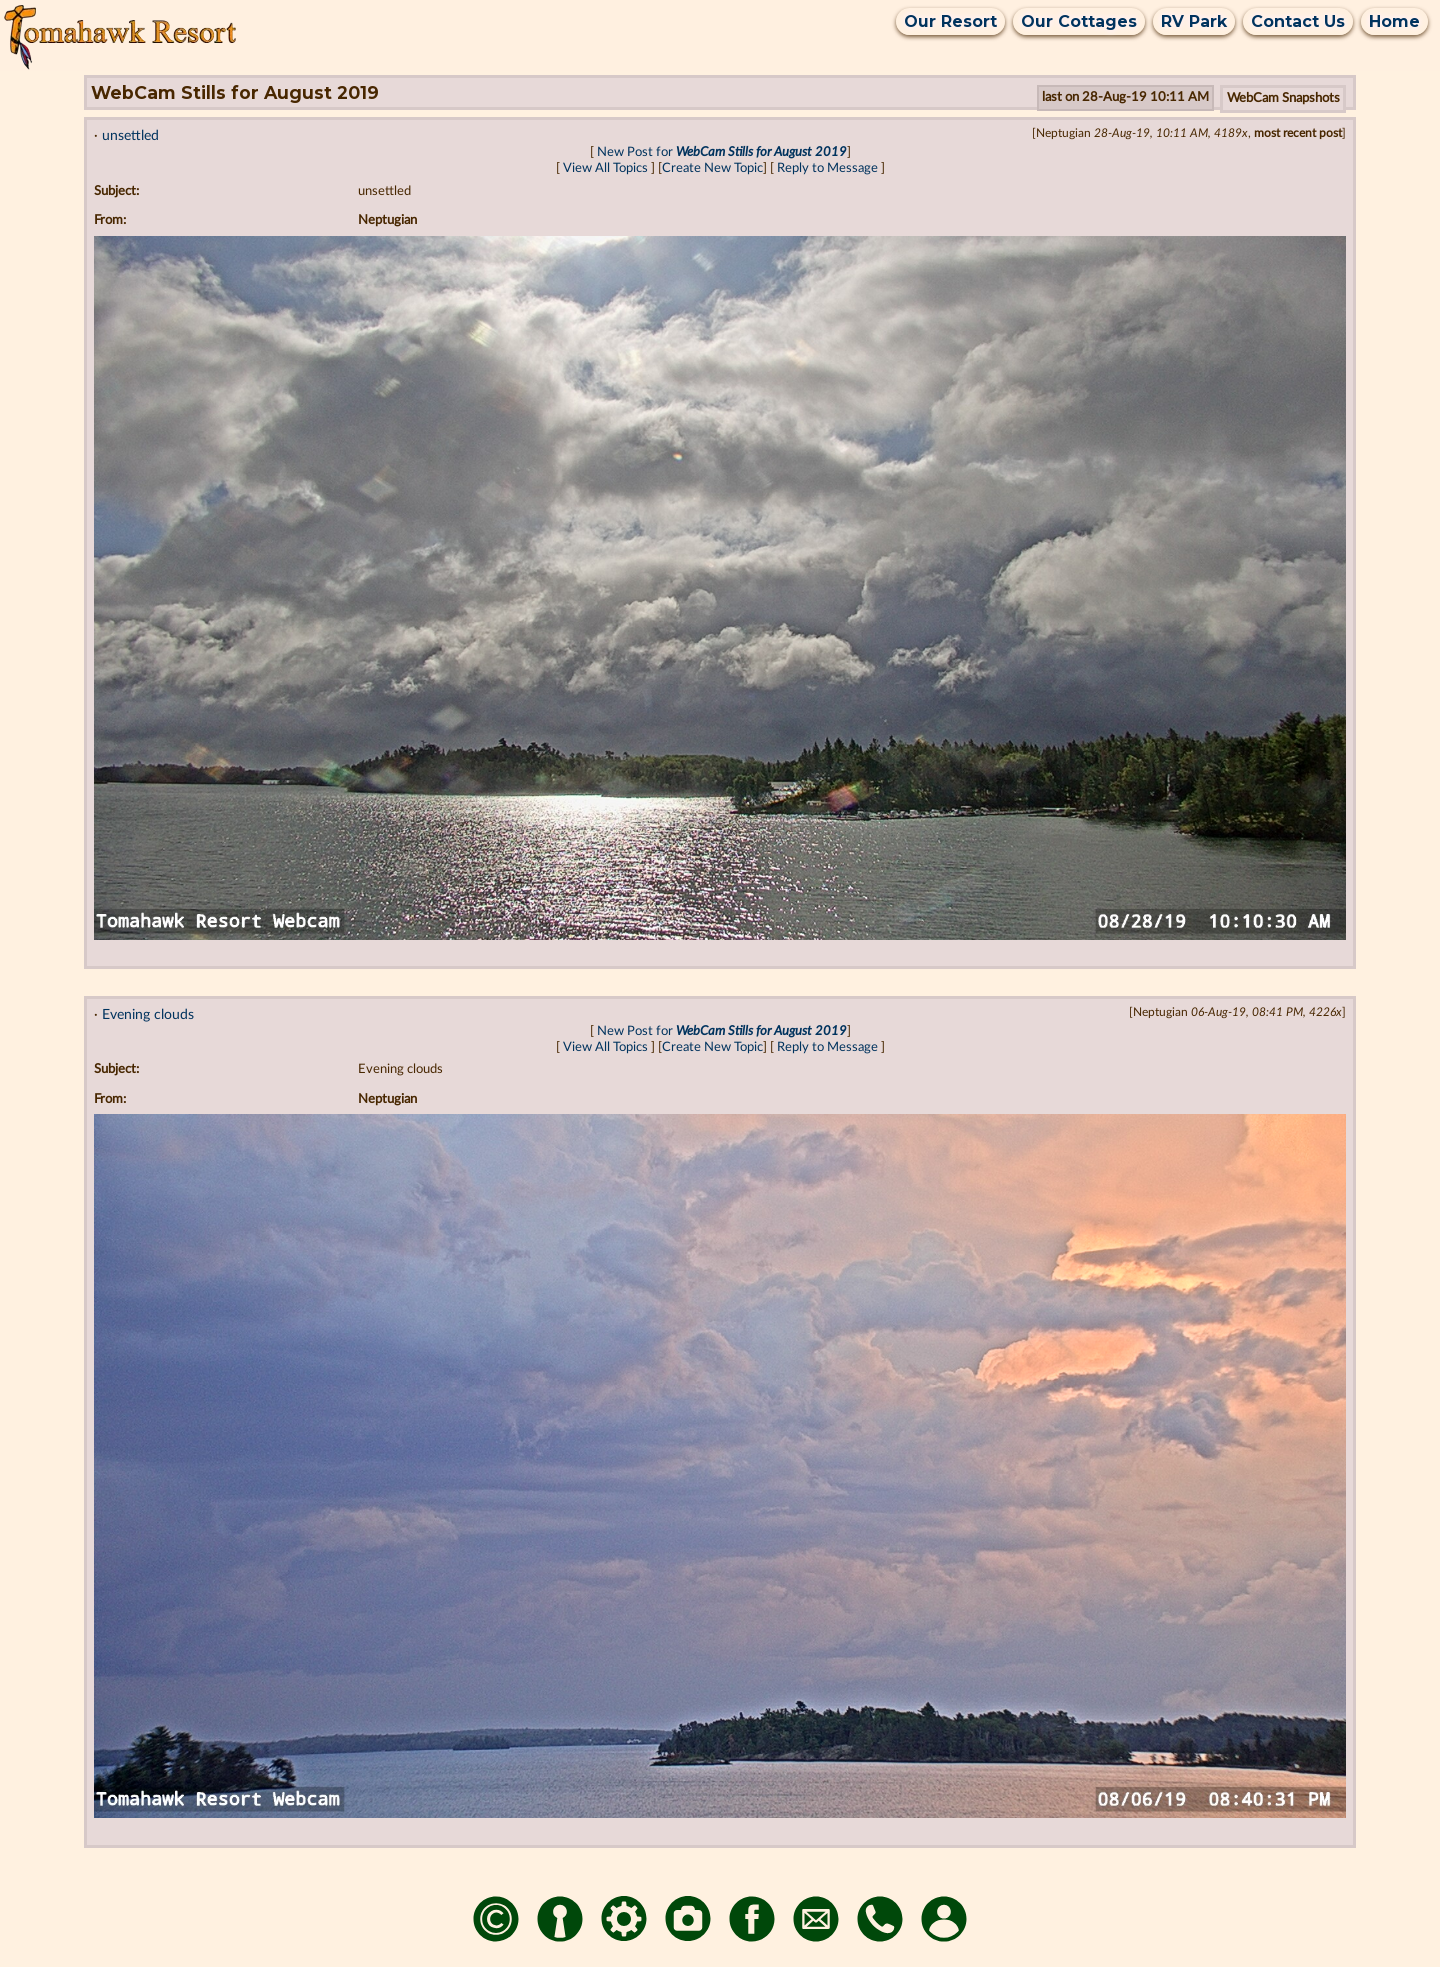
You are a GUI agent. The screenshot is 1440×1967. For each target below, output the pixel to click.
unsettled (130, 135)
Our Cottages (1079, 21)
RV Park (1194, 21)
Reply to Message (827, 168)
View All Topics (605, 168)
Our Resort (950, 21)
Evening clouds (148, 1014)
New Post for (722, 152)
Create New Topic (712, 168)
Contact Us (1298, 21)
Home (1394, 21)
